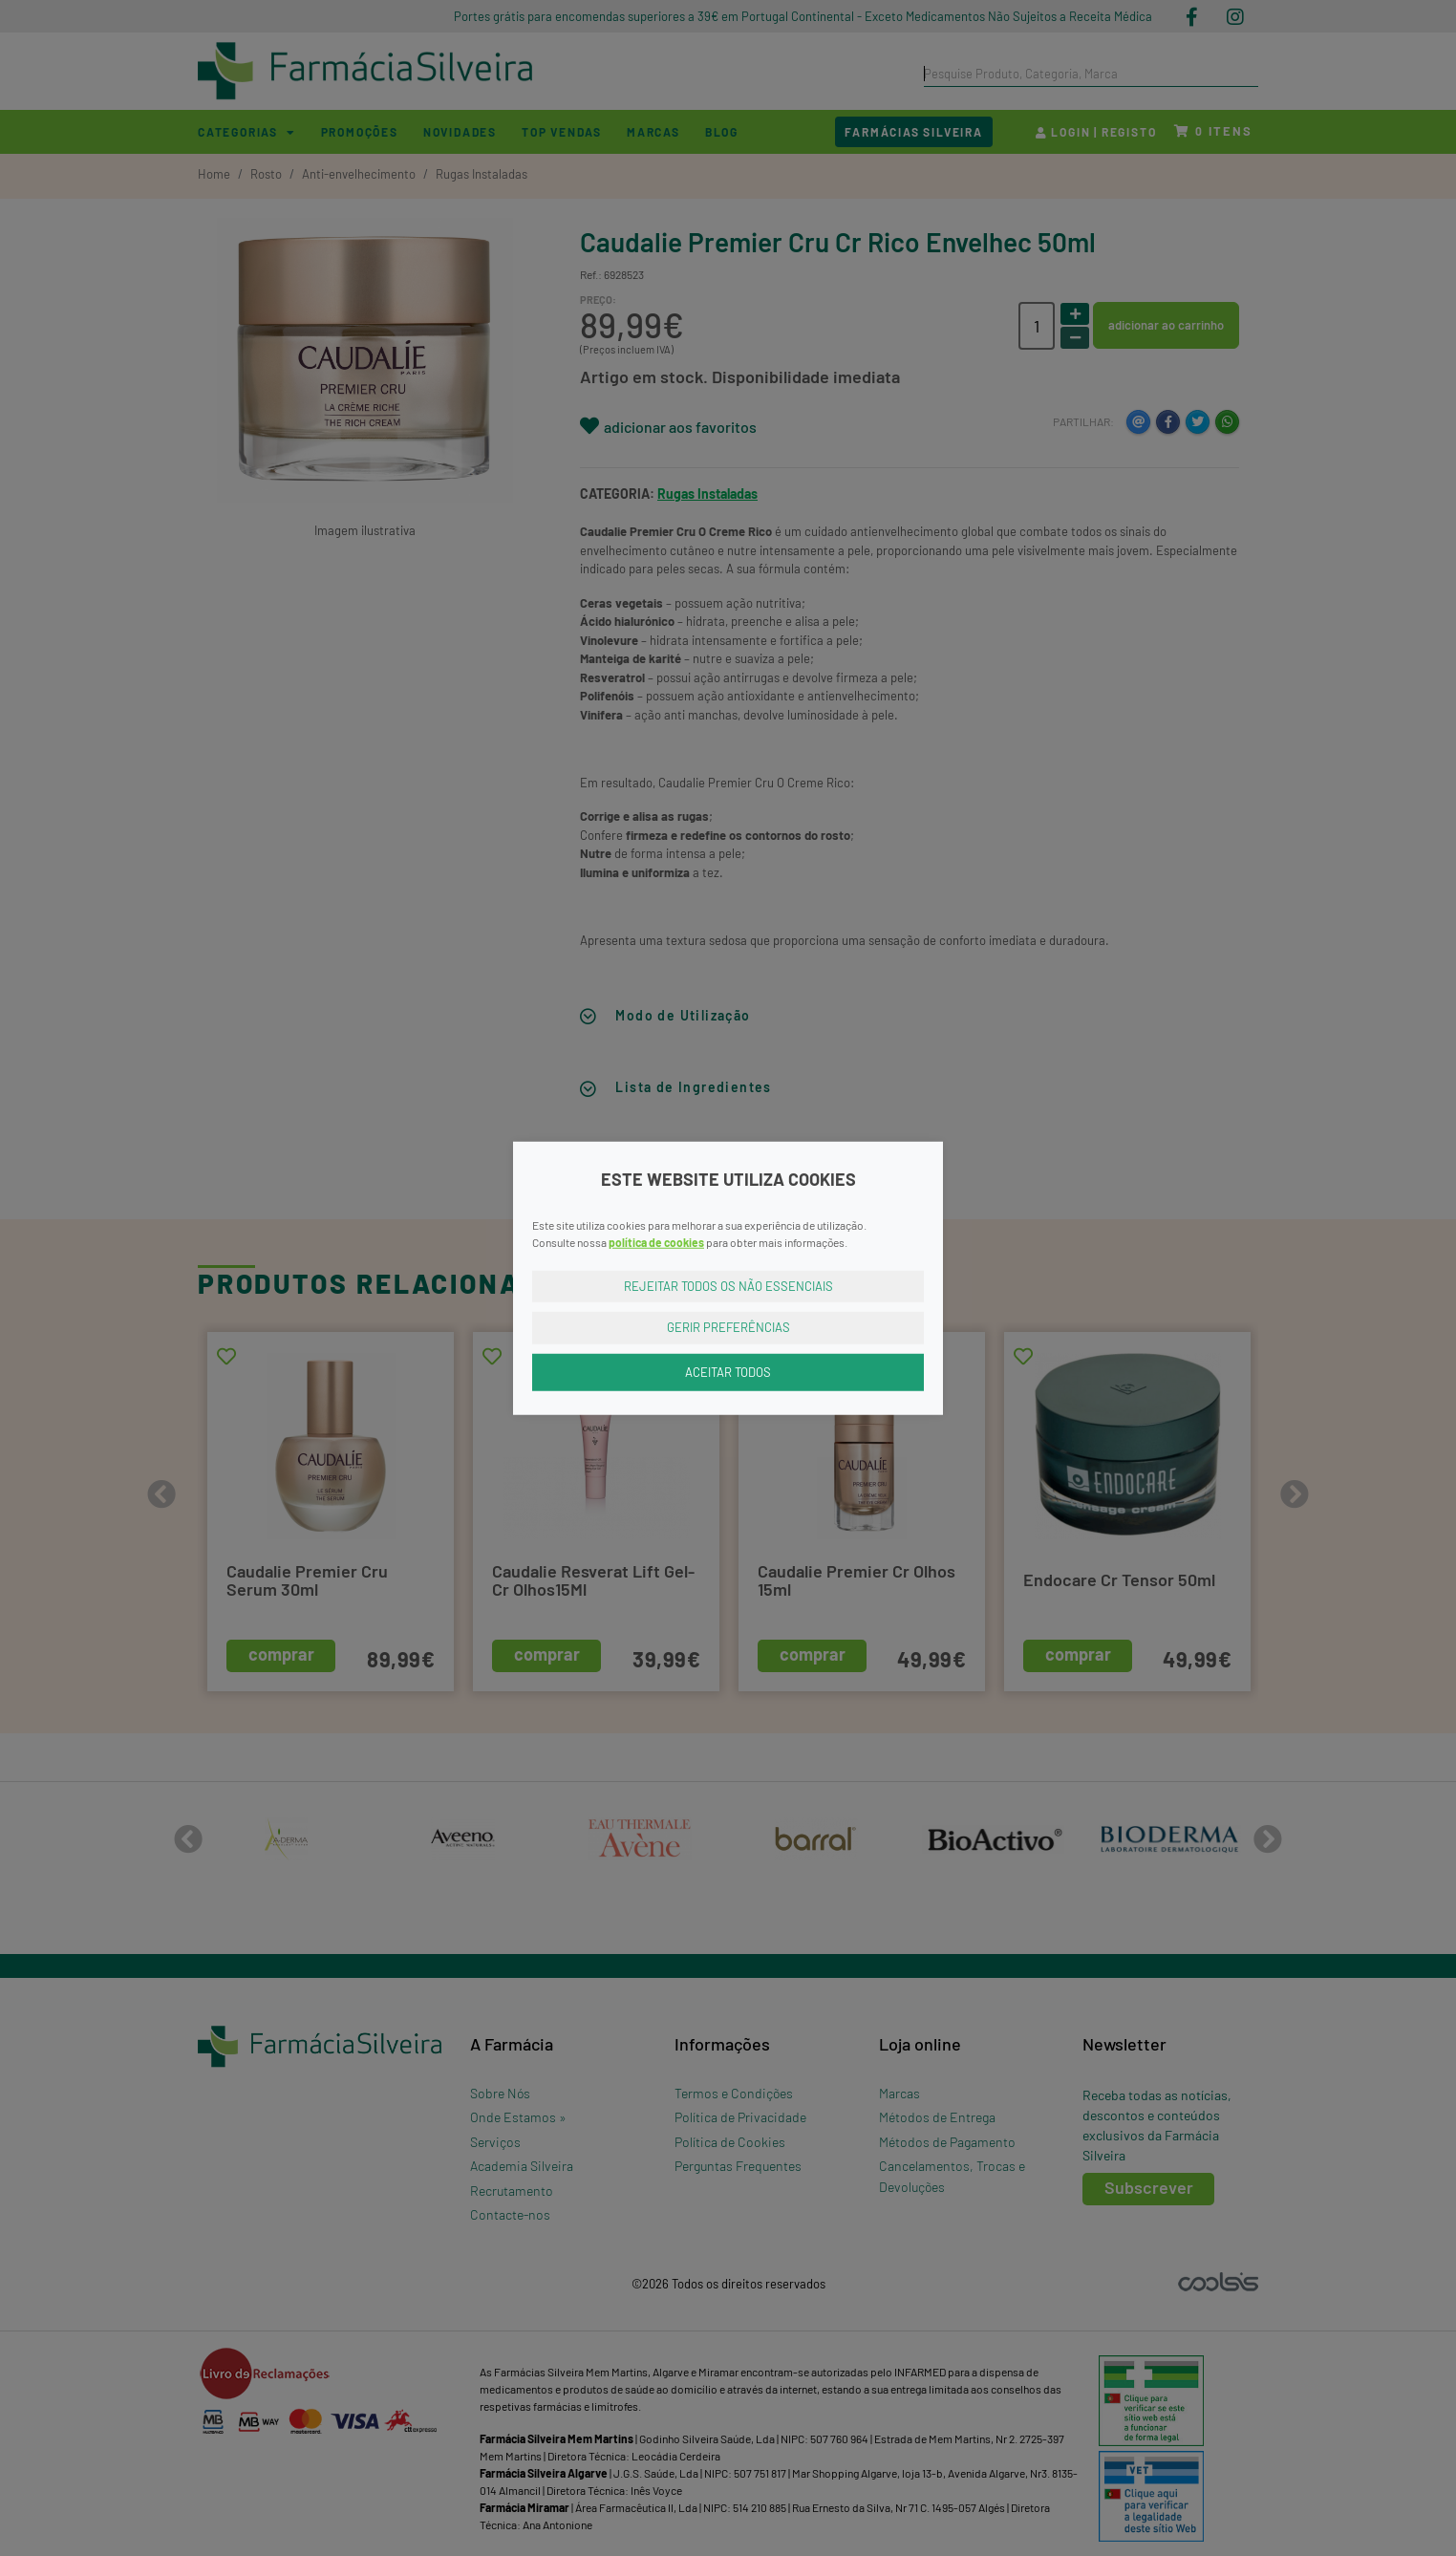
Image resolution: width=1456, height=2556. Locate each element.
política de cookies (656, 1241)
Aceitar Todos (728, 1371)
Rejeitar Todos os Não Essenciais (728, 1285)
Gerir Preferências (728, 1327)
